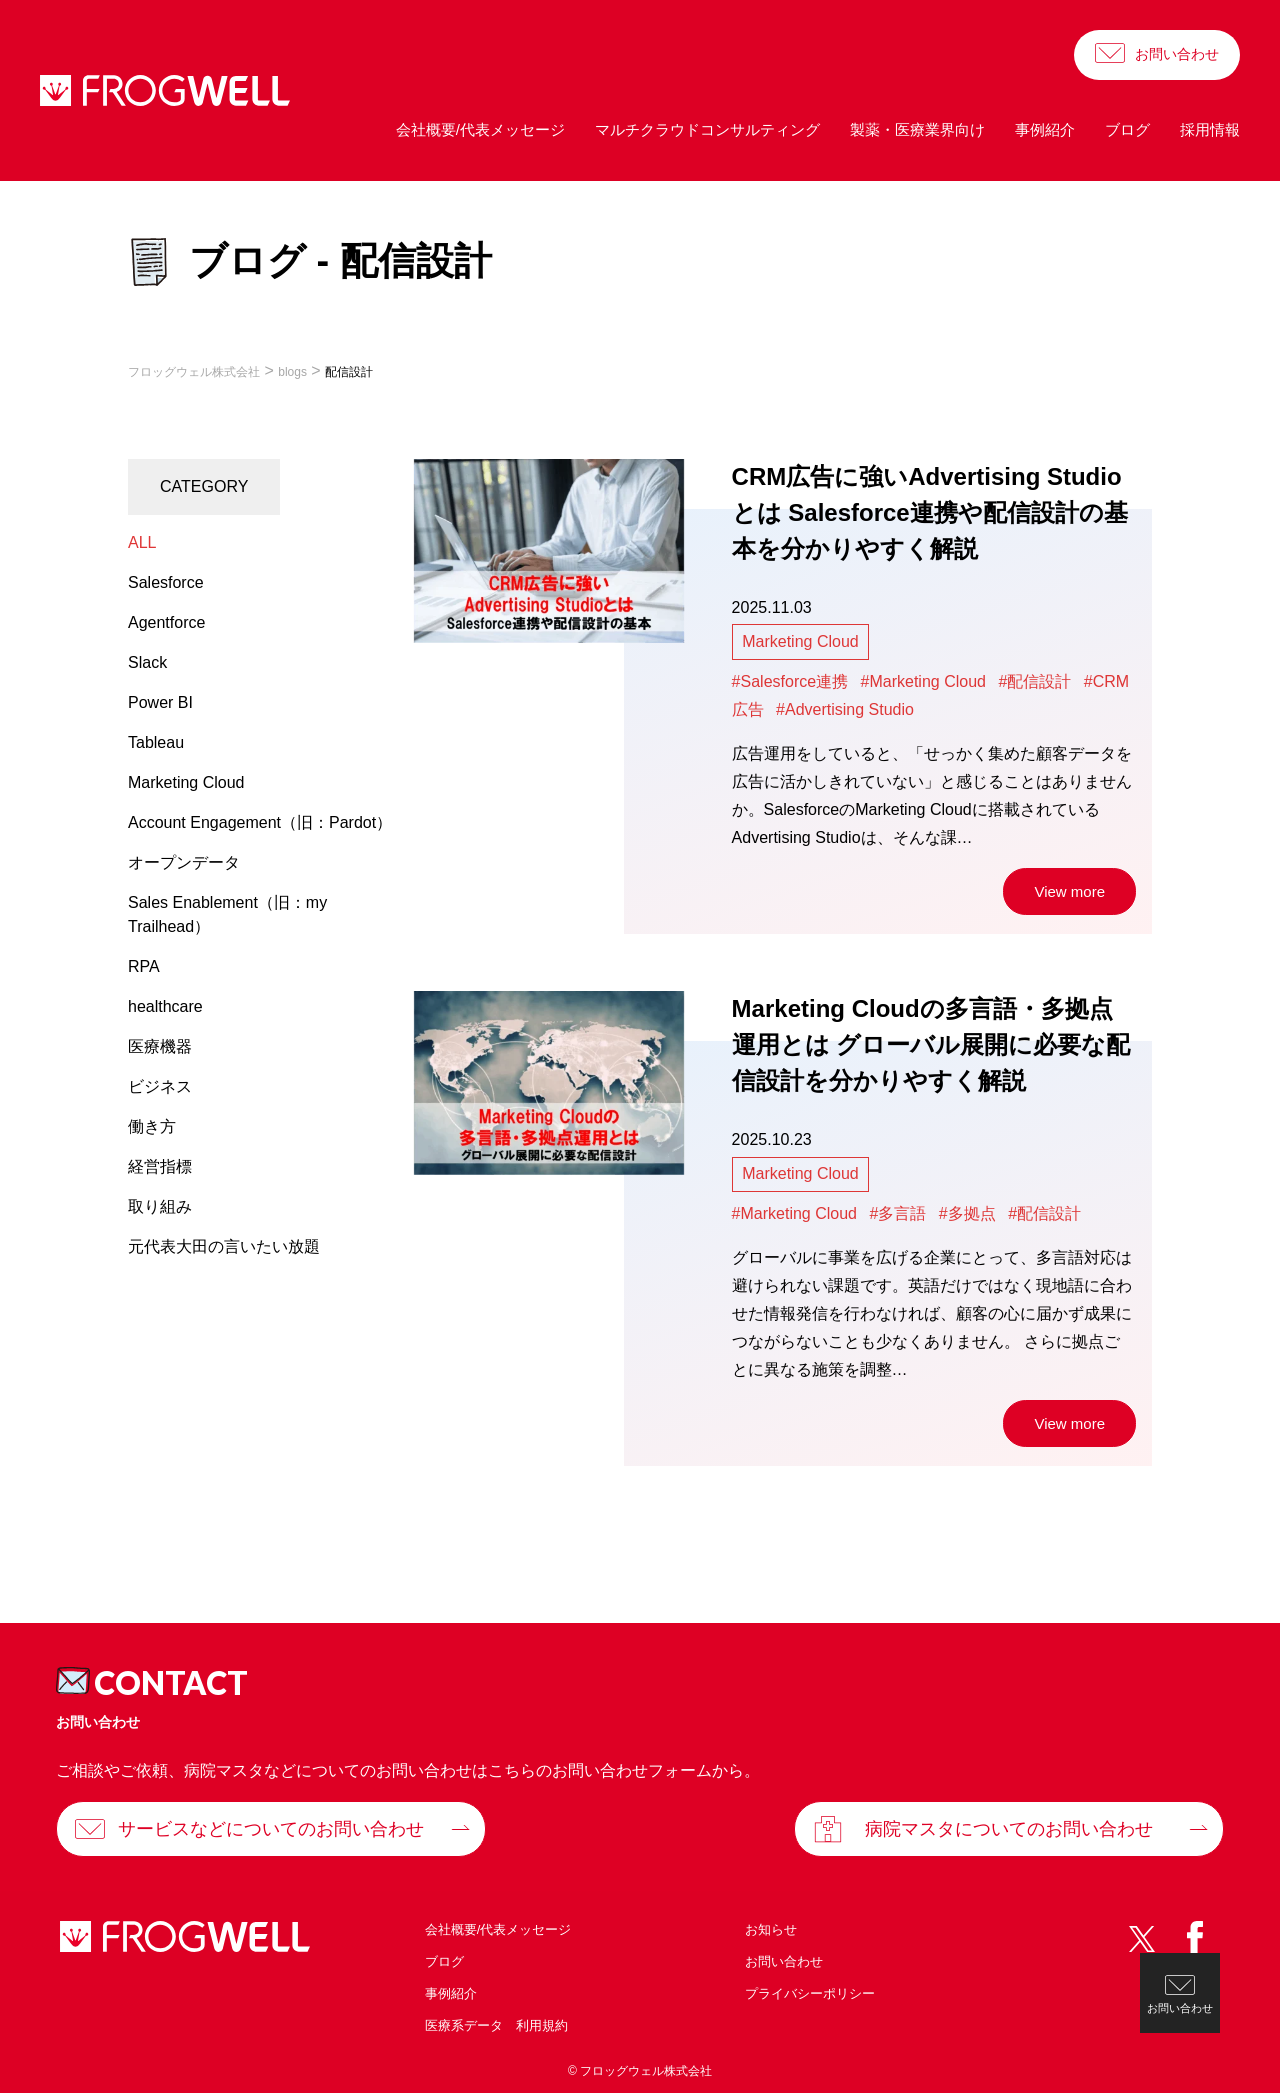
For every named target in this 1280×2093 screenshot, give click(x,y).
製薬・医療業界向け (917, 129)
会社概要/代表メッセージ (480, 129)
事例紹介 (1045, 129)
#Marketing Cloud (923, 681)
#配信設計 (1034, 681)
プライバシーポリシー (810, 1993)
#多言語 (897, 1213)
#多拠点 (967, 1213)
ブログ (1127, 129)
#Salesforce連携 (790, 681)
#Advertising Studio (845, 709)
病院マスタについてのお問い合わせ (1009, 1829)
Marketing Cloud (800, 641)
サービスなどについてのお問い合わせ (271, 1829)
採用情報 (1210, 129)
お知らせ (771, 1929)
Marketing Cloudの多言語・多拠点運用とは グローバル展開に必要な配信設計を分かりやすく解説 (931, 1044)
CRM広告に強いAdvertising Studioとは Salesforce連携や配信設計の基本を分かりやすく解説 (930, 512)
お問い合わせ (1177, 54)
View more (1069, 891)
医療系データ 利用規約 (496, 2025)
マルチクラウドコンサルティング (707, 129)
